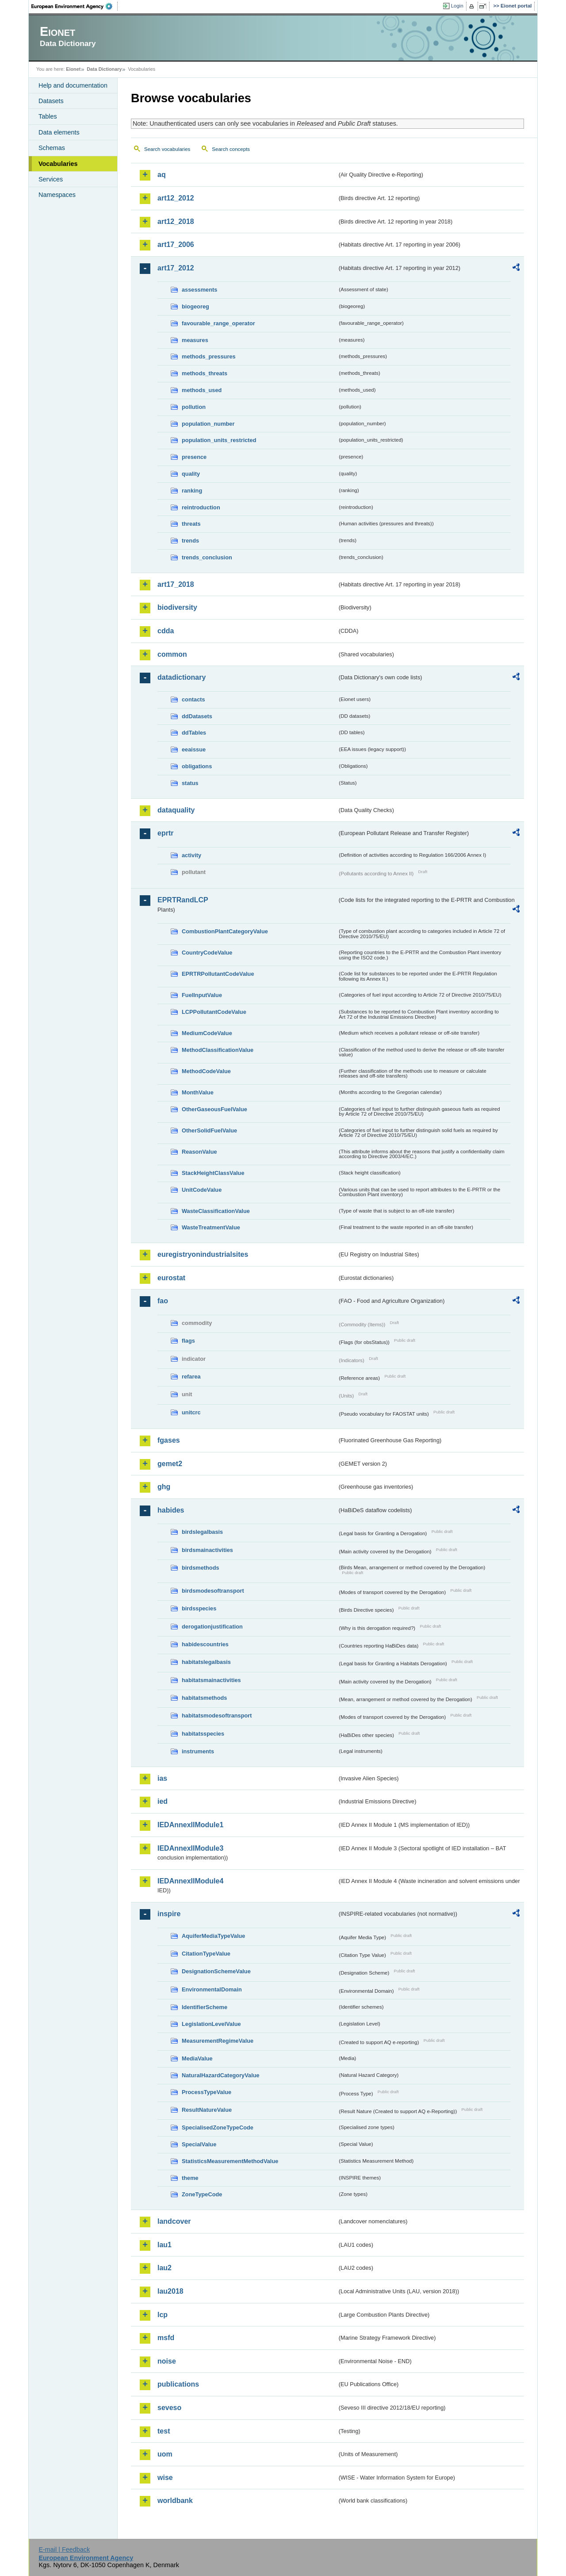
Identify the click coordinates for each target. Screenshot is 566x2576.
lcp (162, 2314)
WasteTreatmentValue (211, 1227)
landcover (174, 2221)
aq (161, 174)
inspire (168, 1914)
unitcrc (191, 1412)
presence (194, 457)
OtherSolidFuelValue (209, 1130)
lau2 (164, 2268)
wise (165, 2477)
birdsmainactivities (207, 1550)
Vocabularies (58, 163)
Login (457, 5)
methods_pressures (209, 356)
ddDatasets (197, 716)
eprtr (165, 833)
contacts (193, 699)
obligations (197, 766)
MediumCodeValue (207, 1033)
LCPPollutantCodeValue (214, 1012)
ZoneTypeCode (202, 2194)
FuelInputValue (202, 995)
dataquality (176, 810)
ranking (192, 490)
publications (178, 2384)
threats (191, 523)
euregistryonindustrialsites (202, 1254)
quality (191, 473)
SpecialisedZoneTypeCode (217, 2127)
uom (164, 2454)
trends (190, 540)
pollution (194, 407)
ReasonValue (199, 1151)
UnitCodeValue (202, 1189)
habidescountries (205, 1644)
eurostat (171, 1278)
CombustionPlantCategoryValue (225, 931)
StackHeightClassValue (213, 1173)
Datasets (51, 100)
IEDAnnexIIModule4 (190, 1881)
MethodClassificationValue (217, 1050)
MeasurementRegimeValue (217, 2040)
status (190, 783)
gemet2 (169, 1463)
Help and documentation (72, 85)
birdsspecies (199, 1608)
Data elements (59, 132)
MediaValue (197, 2058)
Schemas (51, 147)
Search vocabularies (167, 149)
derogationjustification (212, 1626)
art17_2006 (175, 244)
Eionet (73, 69)
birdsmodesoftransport (213, 1590)
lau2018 (170, 2291)
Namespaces (57, 194)
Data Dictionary (104, 69)
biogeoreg (195, 306)
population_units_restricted (219, 440)
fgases (168, 1440)
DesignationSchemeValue (216, 1971)
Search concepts (231, 149)
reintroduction (201, 507)
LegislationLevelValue (211, 2024)
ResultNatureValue (207, 2109)
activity (191, 855)
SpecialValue (199, 2144)
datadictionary (181, 677)
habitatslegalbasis (206, 1662)
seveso (169, 2407)
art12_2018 (175, 221)
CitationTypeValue (206, 1953)
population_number (208, 423)
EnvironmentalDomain (212, 1989)
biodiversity (177, 607)
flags (188, 1340)
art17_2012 (175, 268)
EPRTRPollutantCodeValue (218, 973)
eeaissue (194, 749)
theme (190, 2178)
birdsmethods (200, 1567)
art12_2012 (175, 198)
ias (162, 1778)
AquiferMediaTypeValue (213, 1936)
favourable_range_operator (218, 323)
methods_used (202, 390)
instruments (198, 1751)
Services (50, 179)
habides (170, 1510)
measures (195, 340)
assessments (199, 289)
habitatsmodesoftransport (217, 1715)
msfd (165, 2337)
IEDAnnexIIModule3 (190, 1848)
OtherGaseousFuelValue (214, 1109)
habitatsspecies (203, 1733)
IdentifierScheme (204, 2007)
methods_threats (204, 373)
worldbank (175, 2500)
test (163, 2431)
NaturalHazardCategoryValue (221, 2075)
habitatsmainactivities (211, 1680)
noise (166, 2361)
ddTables (194, 732)
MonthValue (198, 1092)
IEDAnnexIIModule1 (190, 1825)
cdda (165, 631)
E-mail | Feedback (64, 2549)
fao (162, 1301)
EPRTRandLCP (182, 900)
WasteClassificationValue (216, 1211)
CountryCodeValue (207, 952)
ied (162, 1801)
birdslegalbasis (202, 1532)
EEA (74, 6)
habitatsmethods (204, 1697)
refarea (191, 1376)
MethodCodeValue (206, 1071)
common (172, 654)
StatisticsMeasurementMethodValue (230, 2161)
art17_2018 (175, 584)
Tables (47, 116)
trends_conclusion (207, 557)
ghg (163, 1486)
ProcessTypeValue (206, 2092)
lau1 (164, 2245)
